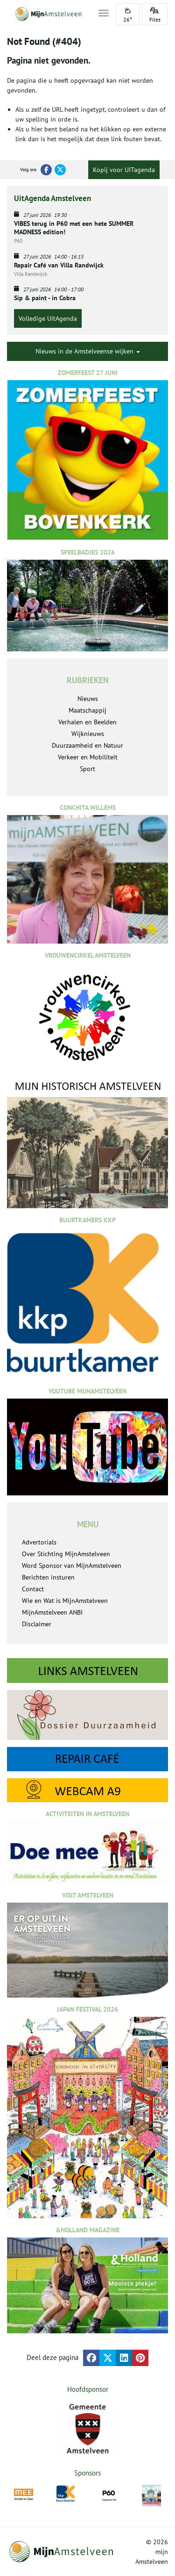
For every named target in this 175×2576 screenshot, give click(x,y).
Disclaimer (36, 1624)
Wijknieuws (87, 733)
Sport (87, 769)
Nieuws (87, 698)
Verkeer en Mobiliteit (88, 757)
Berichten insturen (48, 1577)
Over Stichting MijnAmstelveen (66, 1554)
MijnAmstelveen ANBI (52, 1612)
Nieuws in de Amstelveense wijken (87, 351)
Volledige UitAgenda (48, 318)
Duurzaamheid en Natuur (87, 745)
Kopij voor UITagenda (124, 170)
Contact (33, 1589)
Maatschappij (87, 710)
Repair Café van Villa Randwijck (59, 265)
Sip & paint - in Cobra (45, 298)
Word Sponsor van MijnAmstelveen (71, 1565)
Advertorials (39, 1542)
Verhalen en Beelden (87, 722)
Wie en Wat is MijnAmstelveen (65, 1600)
